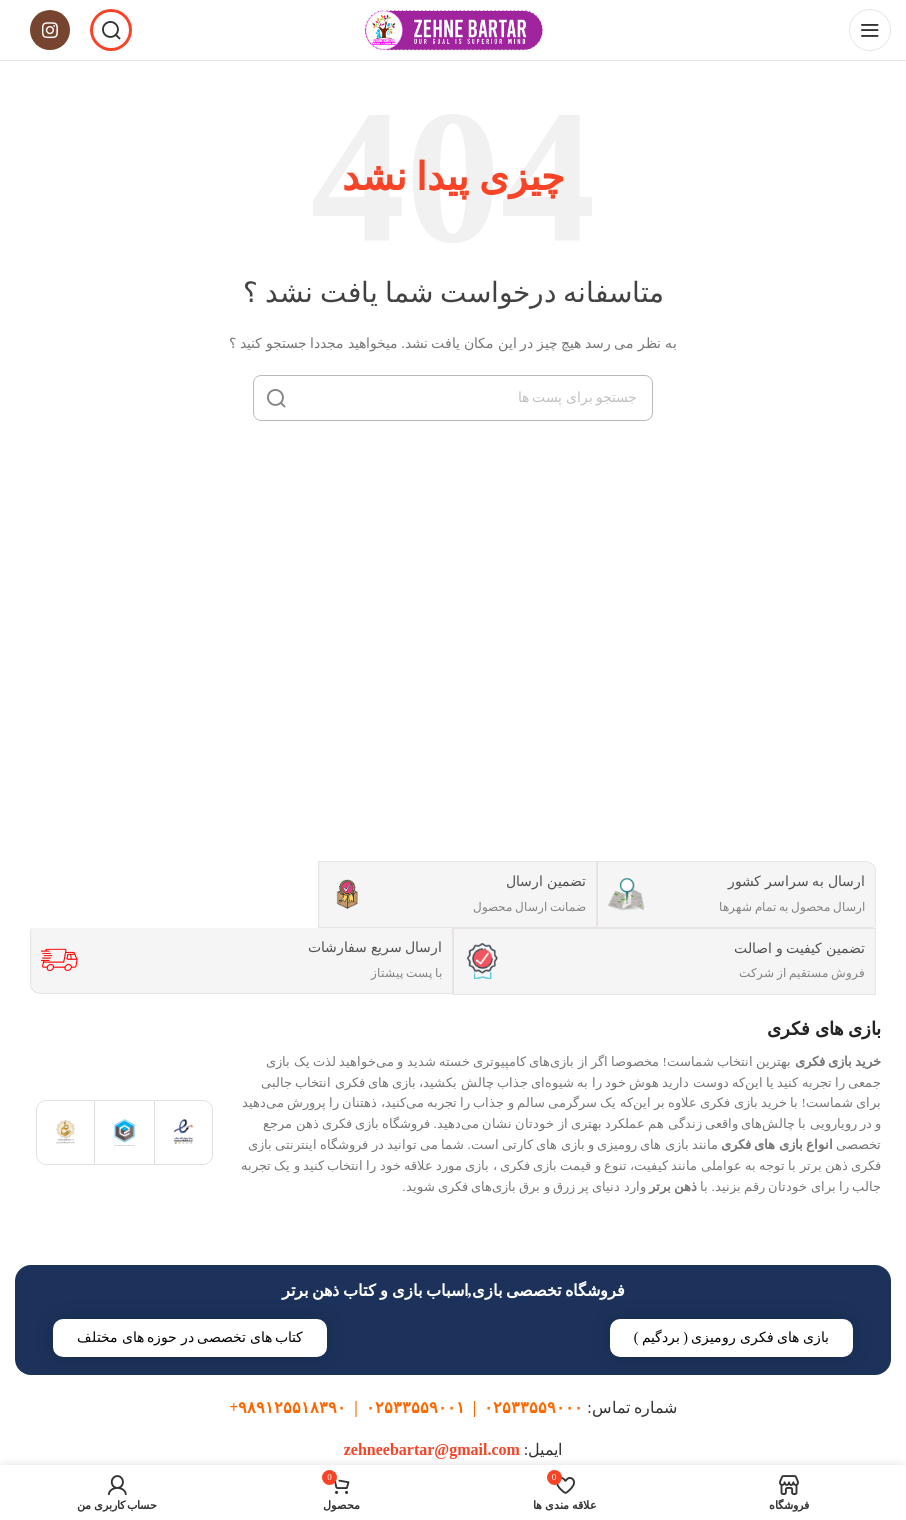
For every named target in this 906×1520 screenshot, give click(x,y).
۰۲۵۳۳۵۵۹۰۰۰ (533, 1416)
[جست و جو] (111, 30)
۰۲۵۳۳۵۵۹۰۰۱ (415, 1416)
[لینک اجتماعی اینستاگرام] (50, 30)
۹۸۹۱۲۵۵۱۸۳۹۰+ (287, 1416)
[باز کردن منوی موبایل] (870, 30)
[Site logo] (453, 28)
